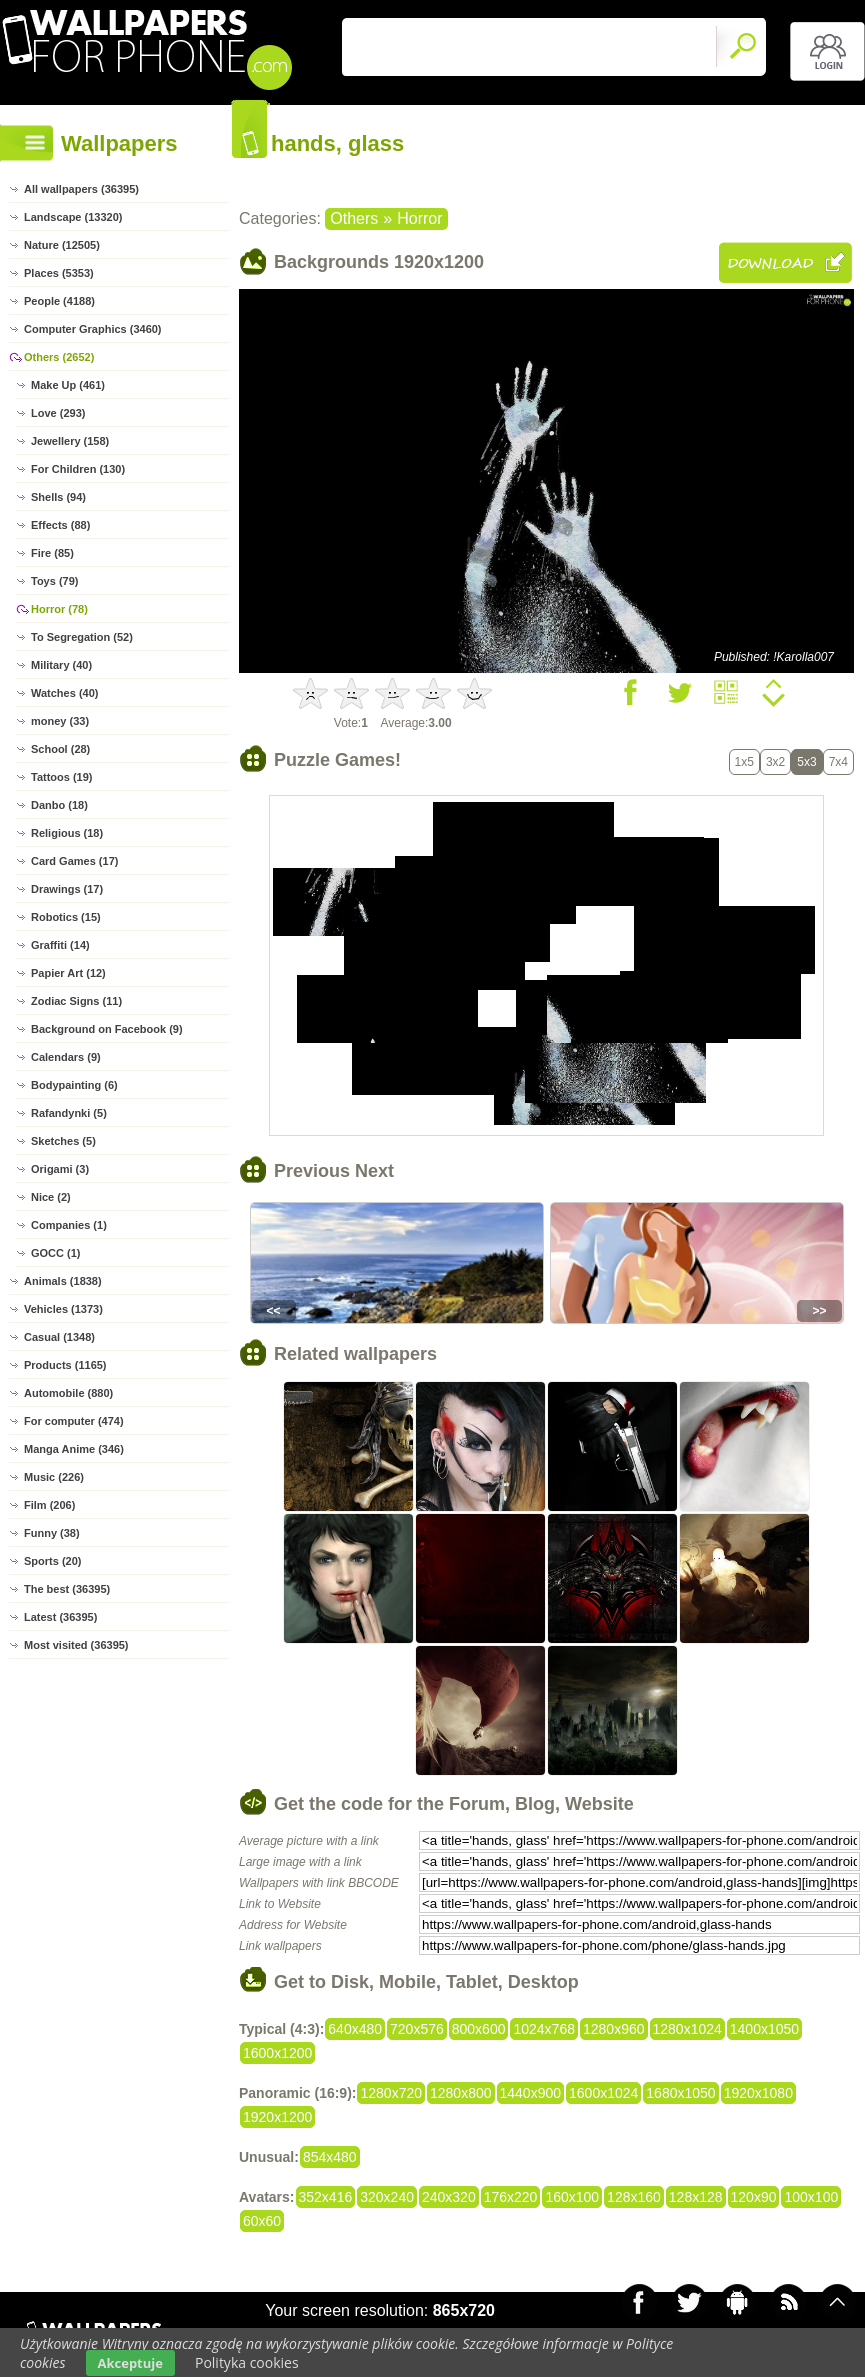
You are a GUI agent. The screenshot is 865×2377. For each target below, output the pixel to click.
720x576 (417, 2029)
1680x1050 (680, 2093)
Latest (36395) (60, 1617)
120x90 (754, 2197)
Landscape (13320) (73, 217)
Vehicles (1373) (63, 1309)
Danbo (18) (59, 805)
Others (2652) (59, 357)
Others (354, 218)
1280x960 (614, 2029)
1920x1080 (758, 2093)
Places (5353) (59, 273)
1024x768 (544, 2029)
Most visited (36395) (76, 1645)
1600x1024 (603, 2093)
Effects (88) (60, 525)
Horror (419, 218)
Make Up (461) (68, 385)
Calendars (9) (66, 1057)
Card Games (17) (74, 861)
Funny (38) (52, 1533)
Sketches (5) (63, 1141)
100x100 (811, 2197)
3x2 (775, 762)
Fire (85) (52, 553)
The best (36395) (67, 1589)
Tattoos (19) (62, 777)
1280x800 (461, 2093)
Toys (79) (54, 581)
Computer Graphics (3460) (93, 329)
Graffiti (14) (60, 945)
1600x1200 (277, 2053)
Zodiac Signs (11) (76, 1001)
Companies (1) (69, 1225)
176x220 (511, 2197)
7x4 (838, 762)
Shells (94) (58, 497)
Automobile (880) (68, 1393)
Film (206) (49, 1505)
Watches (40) (64, 693)
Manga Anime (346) (74, 1449)
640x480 (355, 2029)
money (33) (60, 721)
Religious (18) (67, 833)
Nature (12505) (62, 245)
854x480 (330, 2157)
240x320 (449, 2197)
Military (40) (61, 665)
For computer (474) (74, 1421)
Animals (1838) (63, 1281)
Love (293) (58, 413)
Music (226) (54, 1477)
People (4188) (59, 301)
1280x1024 (687, 2029)
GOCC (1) (56, 1253)
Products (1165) (65, 1365)
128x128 (696, 2197)
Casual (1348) (59, 1337)
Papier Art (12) (68, 973)
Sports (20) (52, 1561)
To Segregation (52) (82, 637)
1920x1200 (277, 2117)
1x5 (744, 762)
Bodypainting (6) (74, 1085)
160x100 (572, 2197)
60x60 (262, 2221)
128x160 (634, 2197)
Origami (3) (60, 1169)
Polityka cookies (247, 2362)
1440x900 (531, 2093)
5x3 (806, 762)
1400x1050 (764, 2029)
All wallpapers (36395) (81, 189)
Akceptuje (130, 2363)
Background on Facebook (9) (107, 1029)
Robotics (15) (66, 917)
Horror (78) (59, 609)
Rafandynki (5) (69, 1113)
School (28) (60, 749)
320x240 (387, 2197)
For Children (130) (78, 469)
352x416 (326, 2197)
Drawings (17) (67, 889)
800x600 (479, 2029)
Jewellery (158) (70, 441)
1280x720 (391, 2093)
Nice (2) (51, 1197)
